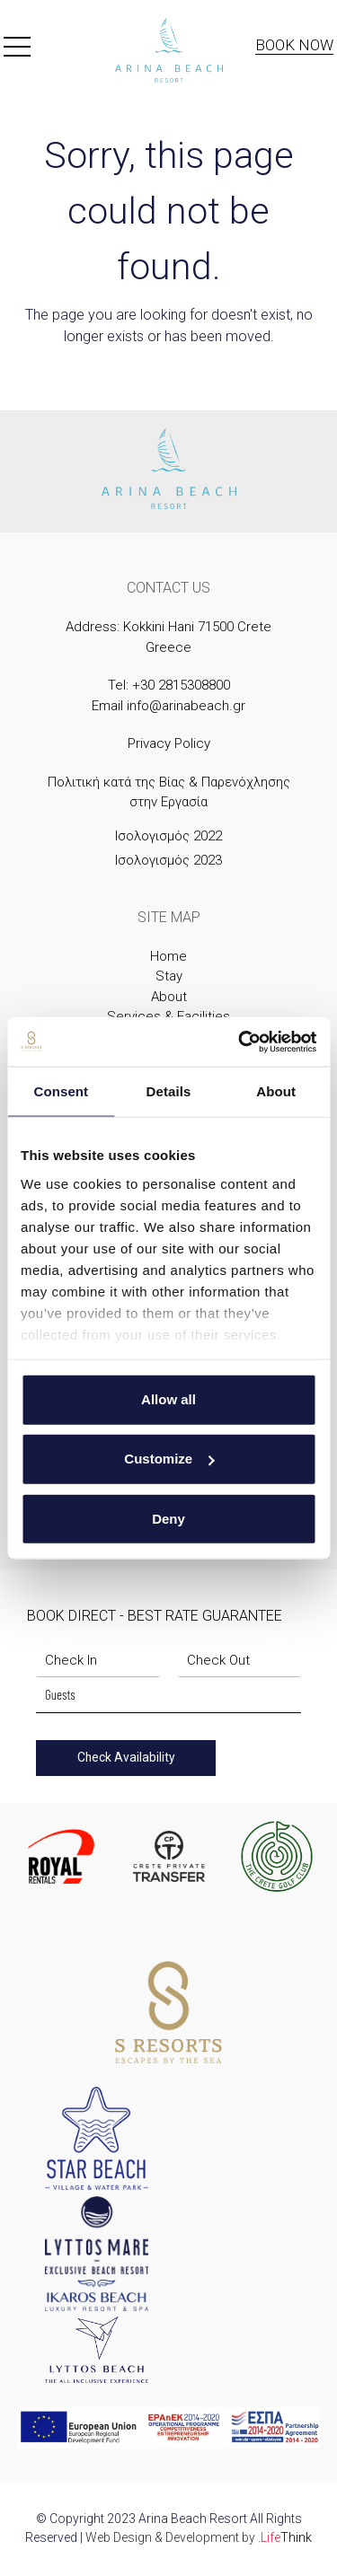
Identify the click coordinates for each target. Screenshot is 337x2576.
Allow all (168, 1399)
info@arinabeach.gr (186, 706)
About (169, 997)
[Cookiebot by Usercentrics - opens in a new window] (240, 1041)
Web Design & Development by (198, 2537)
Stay (168, 976)
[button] (17, 50)
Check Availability (126, 1757)
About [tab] (276, 1091)
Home (168, 956)
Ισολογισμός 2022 (168, 836)
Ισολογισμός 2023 (168, 860)
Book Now (294, 45)
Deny (168, 1517)
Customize (169, 1458)
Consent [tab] (60, 1091)
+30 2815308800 (181, 685)
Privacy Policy (169, 743)
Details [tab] (168, 1091)
